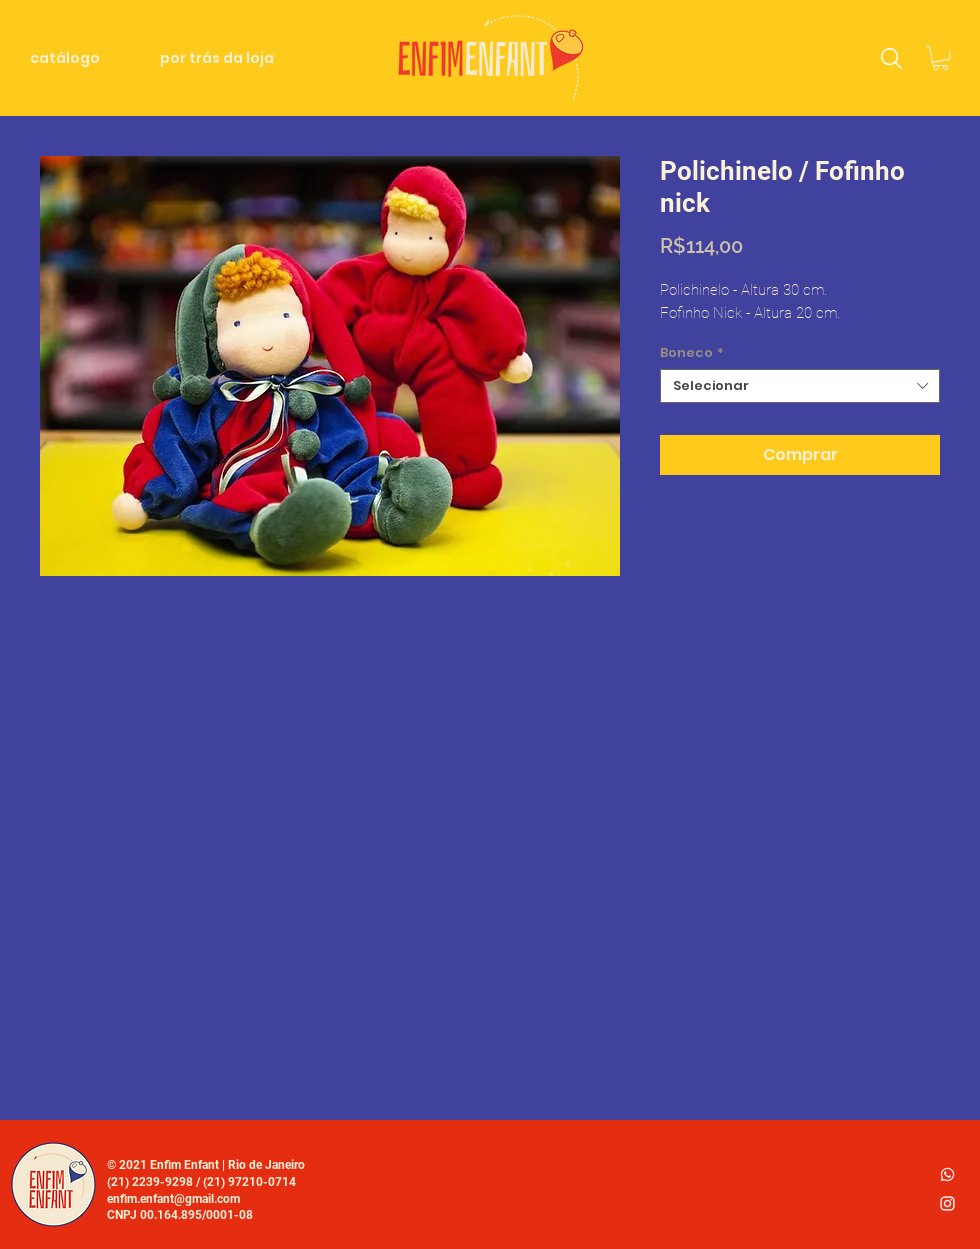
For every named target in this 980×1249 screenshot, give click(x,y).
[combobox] (800, 386)
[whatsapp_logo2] (947, 1174)
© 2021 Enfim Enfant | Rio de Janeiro (206, 1165)
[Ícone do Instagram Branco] (947, 1203)
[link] (940, 58)
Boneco (692, 353)
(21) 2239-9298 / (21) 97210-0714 (201, 1182)
